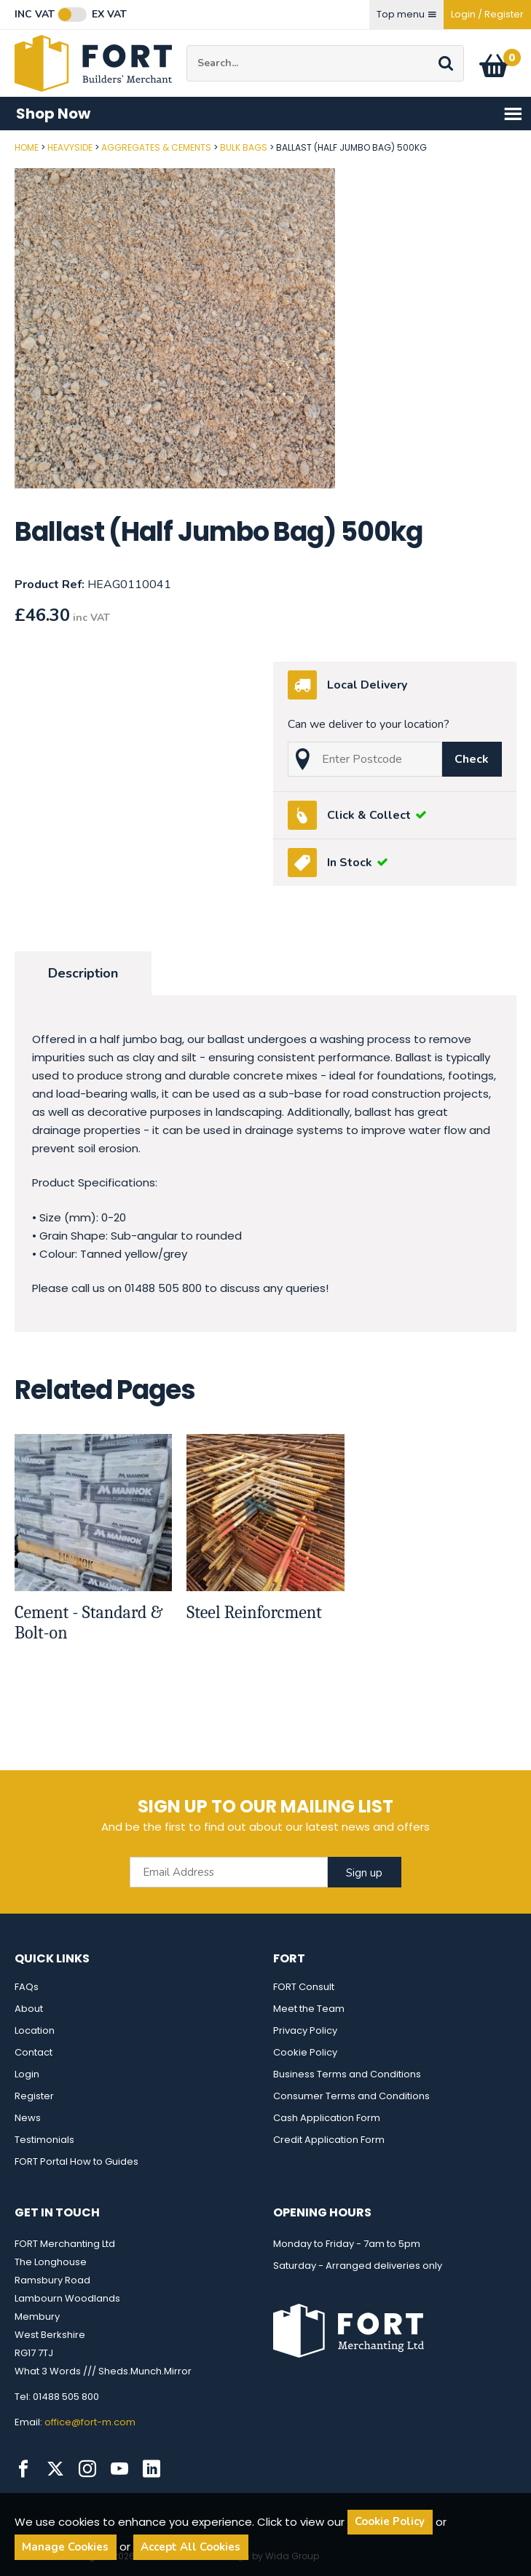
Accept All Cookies (190, 2547)
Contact (33, 2052)
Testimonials (44, 2140)
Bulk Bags (243, 147)
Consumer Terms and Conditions (351, 2096)
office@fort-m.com (89, 2422)
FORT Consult (303, 1987)
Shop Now (269, 113)
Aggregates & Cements (156, 147)
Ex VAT (109, 14)
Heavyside (70, 147)
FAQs (27, 1987)
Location (35, 2030)
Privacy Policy (305, 2030)
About (29, 2009)
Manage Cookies (65, 2547)
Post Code (0, 142)
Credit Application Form (329, 2140)
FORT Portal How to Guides (76, 2161)
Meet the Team (309, 2009)
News (28, 2118)
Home (27, 147)
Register (34, 2096)
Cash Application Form (326, 2118)
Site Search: (186, 45)
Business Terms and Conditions (347, 2074)
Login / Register (487, 14)
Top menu (406, 14)
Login (27, 2074)
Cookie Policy (305, 2052)
